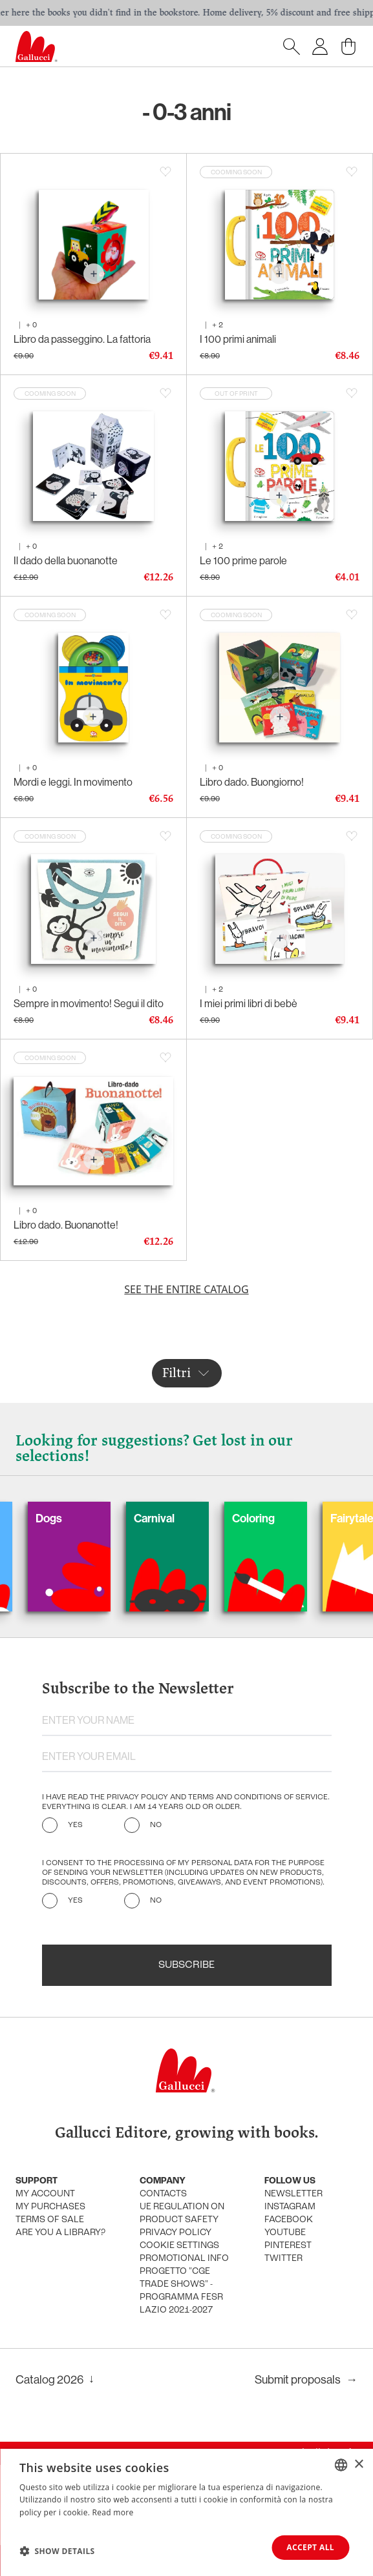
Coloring (274, 1518)
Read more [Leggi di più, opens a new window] (113, 2512)
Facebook (288, 2220)
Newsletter (293, 2194)
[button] (57, 2550)
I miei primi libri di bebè (248, 1003)
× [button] (358, 2464)
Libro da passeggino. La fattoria (82, 339)
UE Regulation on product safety (182, 2213)
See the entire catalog (186, 1289)
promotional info (184, 2259)
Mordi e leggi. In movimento (73, 782)
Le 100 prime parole (243, 561)
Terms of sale (50, 2220)
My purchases (50, 2207)
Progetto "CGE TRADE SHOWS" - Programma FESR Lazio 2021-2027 (181, 2291)
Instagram (289, 2207)
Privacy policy (175, 2233)
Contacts (163, 2194)
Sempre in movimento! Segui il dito (89, 1003)
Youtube (285, 2233)
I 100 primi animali (238, 339)
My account (45, 2194)
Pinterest (288, 2246)
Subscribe (186, 1965)
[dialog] (186, 2512)
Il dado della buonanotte (66, 561)
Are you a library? (60, 2233)
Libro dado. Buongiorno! (252, 782)
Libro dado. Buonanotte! (66, 1225)
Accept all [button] (310, 2547)
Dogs (70, 1518)
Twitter (283, 2259)
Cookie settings (179, 2246)
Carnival (175, 1518)
